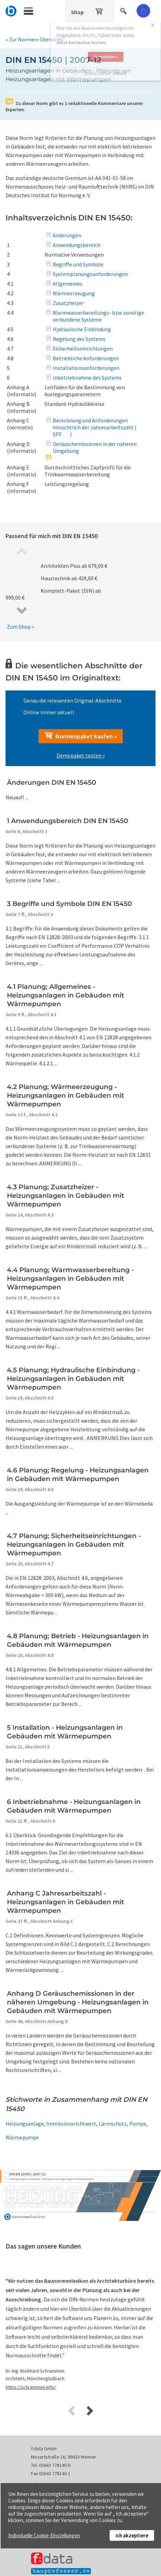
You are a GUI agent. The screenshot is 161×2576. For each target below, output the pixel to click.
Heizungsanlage (25, 2123)
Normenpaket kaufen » (80, 736)
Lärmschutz (113, 2123)
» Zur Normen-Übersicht (34, 39)
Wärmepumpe (22, 2137)
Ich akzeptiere (131, 2535)
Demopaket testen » (81, 755)
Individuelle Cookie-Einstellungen (44, 2535)
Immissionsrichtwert (71, 2123)
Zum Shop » (20, 626)
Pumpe (137, 2123)
